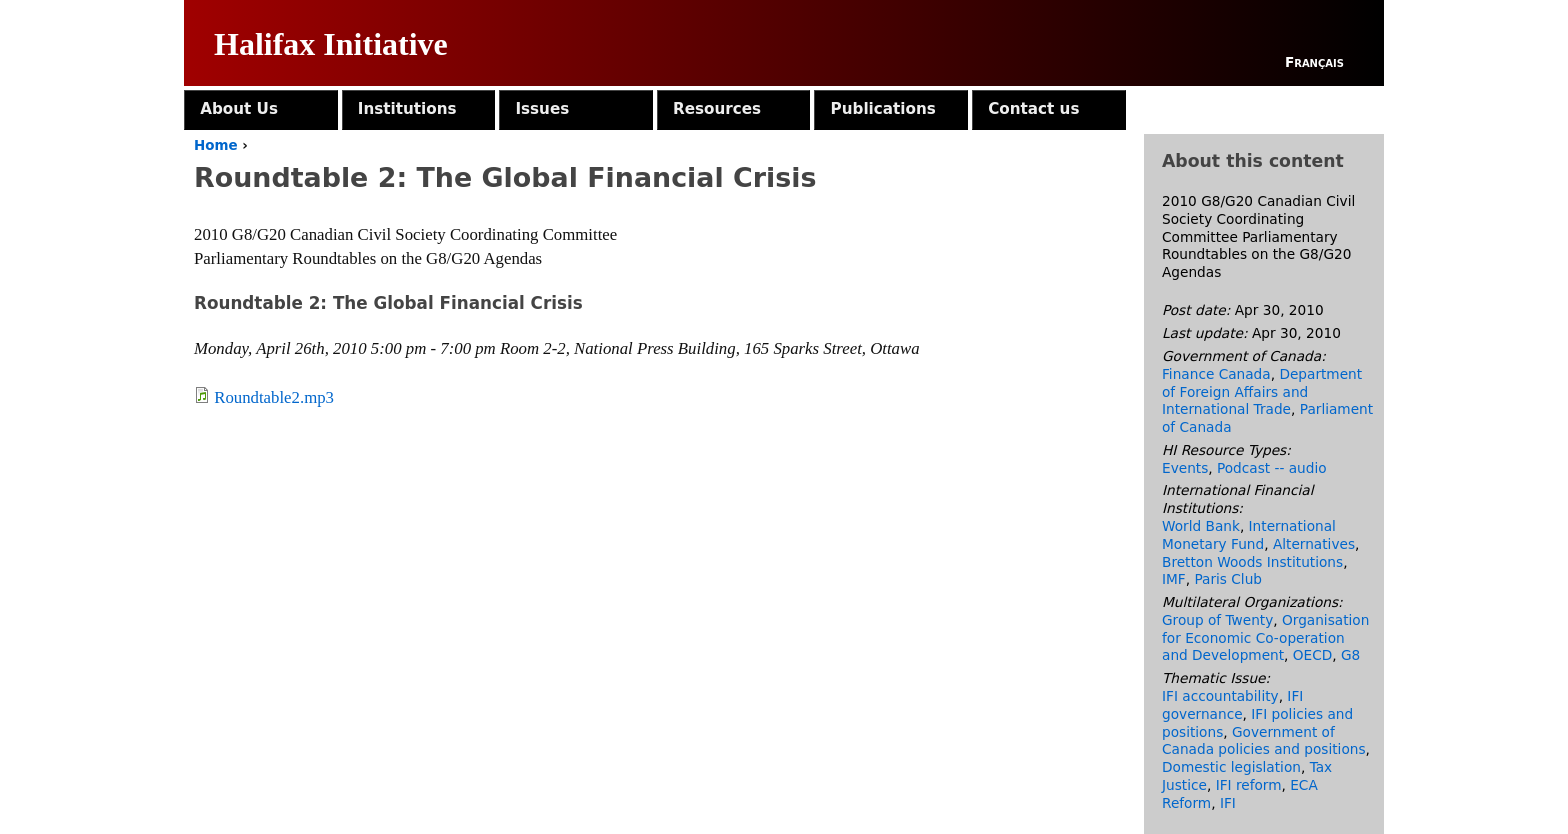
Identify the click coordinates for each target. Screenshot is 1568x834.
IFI (1228, 803)
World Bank (1201, 526)
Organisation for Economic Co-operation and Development (1265, 638)
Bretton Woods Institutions (1252, 562)
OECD (1312, 655)
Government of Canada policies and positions (1264, 741)
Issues (542, 109)
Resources (717, 109)
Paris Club (1228, 579)
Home (216, 145)
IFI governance (1232, 705)
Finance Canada (1216, 374)
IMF (1174, 579)
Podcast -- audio (1272, 468)
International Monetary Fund (1249, 535)
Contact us (1033, 109)
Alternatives (1314, 544)
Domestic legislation (1231, 767)
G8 (1350, 655)
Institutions (407, 109)
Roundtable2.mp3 (274, 397)
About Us (239, 109)
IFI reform (1249, 785)
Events (1185, 468)
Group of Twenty (1217, 620)
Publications (883, 109)
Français (1314, 62)
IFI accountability (1220, 696)
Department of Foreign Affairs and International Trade (1262, 392)
